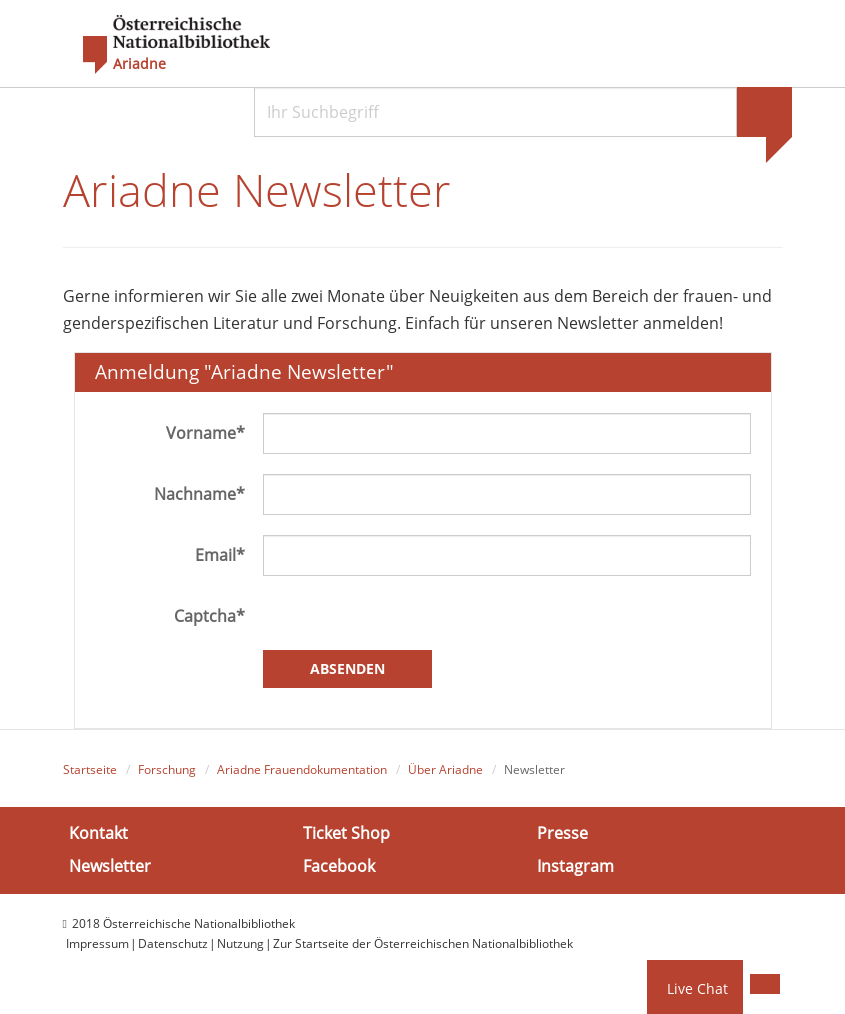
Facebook (339, 866)
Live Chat (697, 988)
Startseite (90, 769)
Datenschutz (173, 943)
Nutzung (240, 943)
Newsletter (110, 866)
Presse (562, 833)
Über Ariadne (445, 769)
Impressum (97, 943)
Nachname (199, 494)
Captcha (209, 616)
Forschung (167, 769)
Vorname (205, 433)
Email (220, 555)
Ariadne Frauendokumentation (302, 769)
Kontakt (98, 833)
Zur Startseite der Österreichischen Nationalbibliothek (423, 943)
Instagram (575, 866)
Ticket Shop (346, 833)
